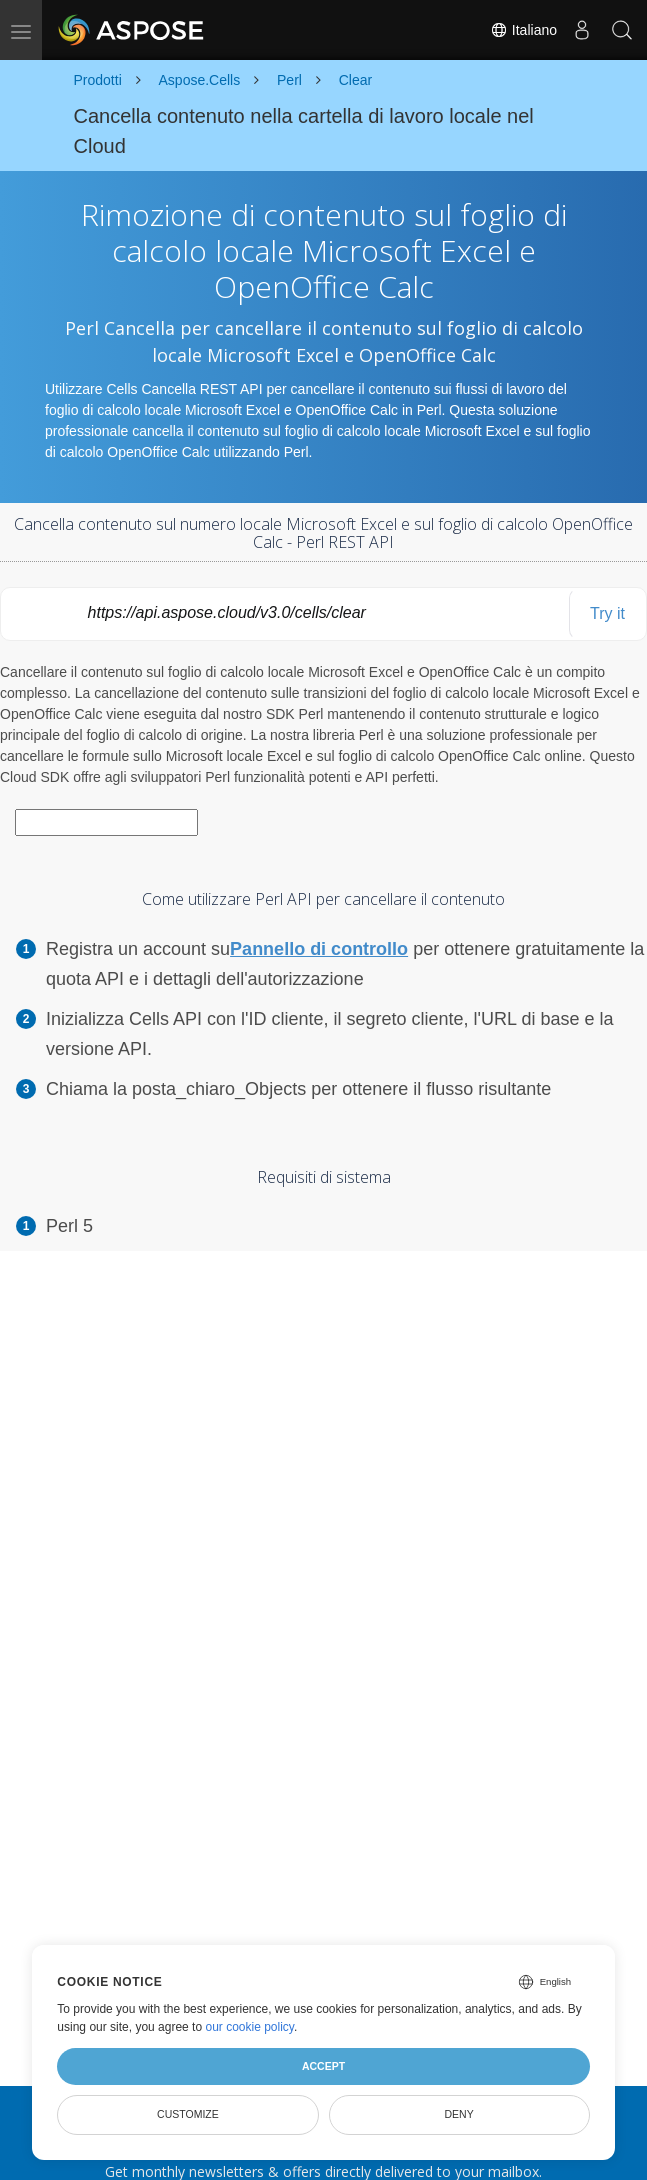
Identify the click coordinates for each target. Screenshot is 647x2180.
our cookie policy (249, 2027)
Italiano (523, 30)
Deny (459, 2114)
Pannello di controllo (319, 949)
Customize (188, 2114)
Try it (607, 613)
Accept (323, 2066)
